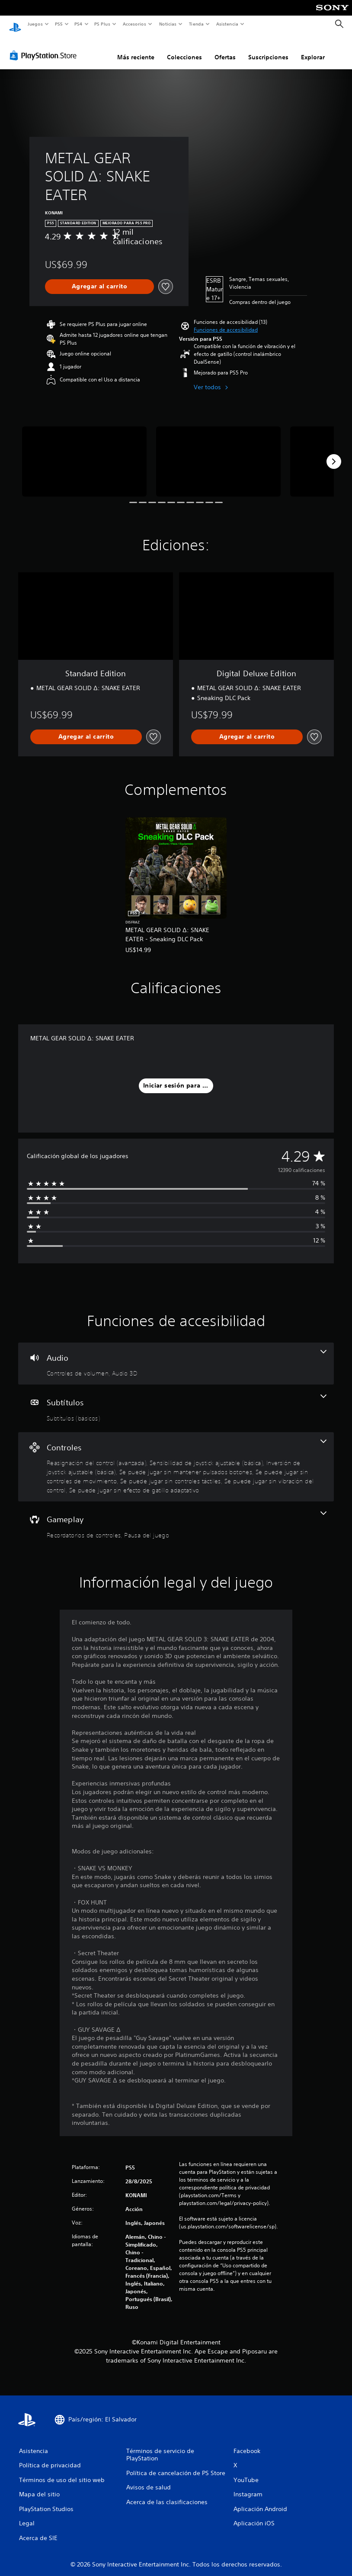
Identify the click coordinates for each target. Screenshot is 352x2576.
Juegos (34, 24)
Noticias (168, 24)
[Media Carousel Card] (84, 453)
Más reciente (135, 49)
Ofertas (225, 49)
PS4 (78, 24)
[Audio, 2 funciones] (176, 1355)
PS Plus (102, 24)
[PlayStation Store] (45, 47)
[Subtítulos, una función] (176, 1400)
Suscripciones (268, 49)
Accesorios (134, 24)
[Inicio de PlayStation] (15, 24)
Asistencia (227, 24)
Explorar (313, 49)
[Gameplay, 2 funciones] (176, 1517)
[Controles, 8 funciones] (176, 1459)
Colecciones (184, 49)
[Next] (333, 453)
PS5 (59, 24)
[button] (226, 322)
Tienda (196, 24)
